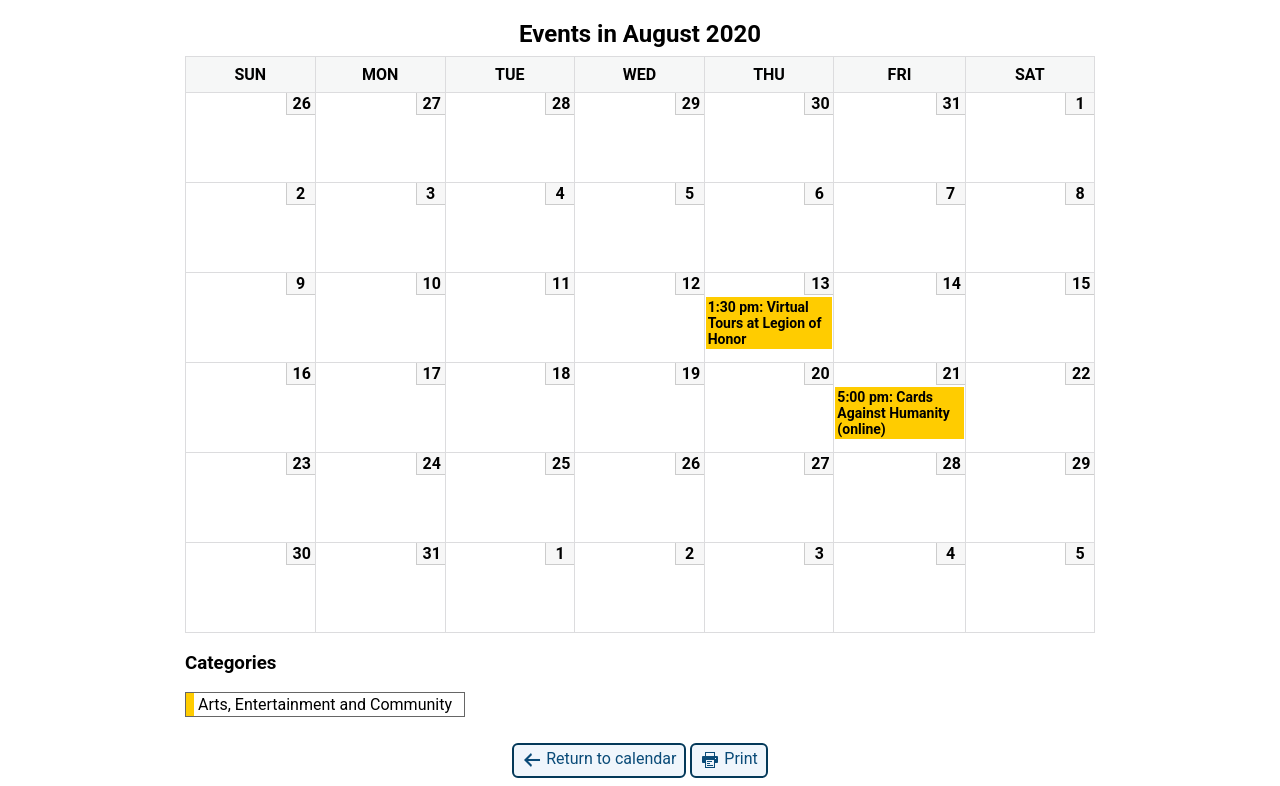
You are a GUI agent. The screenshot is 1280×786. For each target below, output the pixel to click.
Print (728, 759)
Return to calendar (599, 759)
